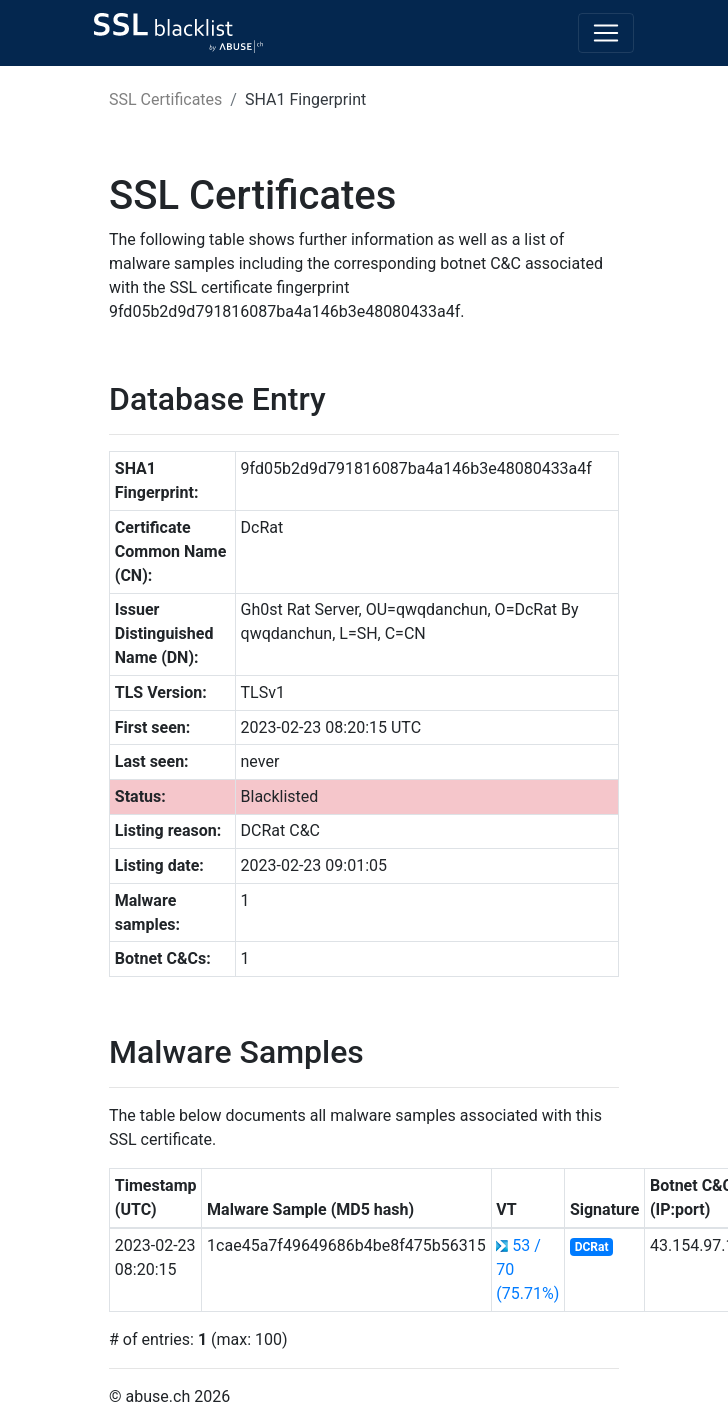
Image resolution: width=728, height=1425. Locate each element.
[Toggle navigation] (606, 33)
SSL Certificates (165, 99)
